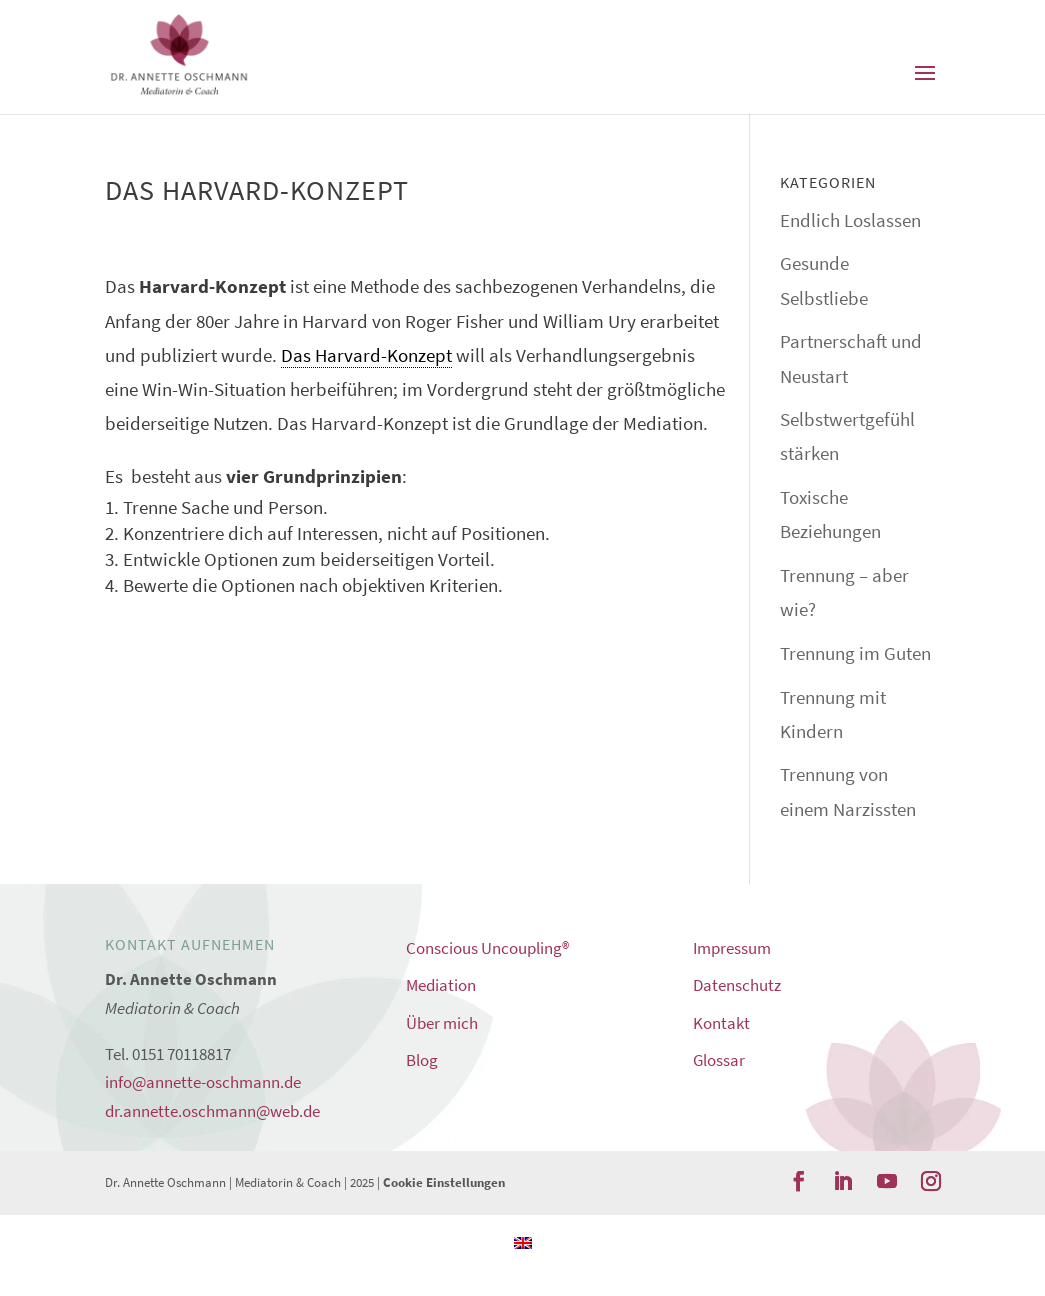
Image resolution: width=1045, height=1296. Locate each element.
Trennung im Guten (855, 653)
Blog (422, 1060)
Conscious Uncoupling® (487, 948)
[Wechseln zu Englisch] (523, 1241)
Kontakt (721, 1023)
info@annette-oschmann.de (203, 1082)
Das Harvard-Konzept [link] (366, 355)
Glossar (719, 1060)
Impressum (732, 948)
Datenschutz (737, 985)
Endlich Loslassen (850, 220)
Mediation (441, 985)
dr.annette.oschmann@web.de (212, 1111)
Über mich (442, 1023)
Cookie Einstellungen (444, 1182)
